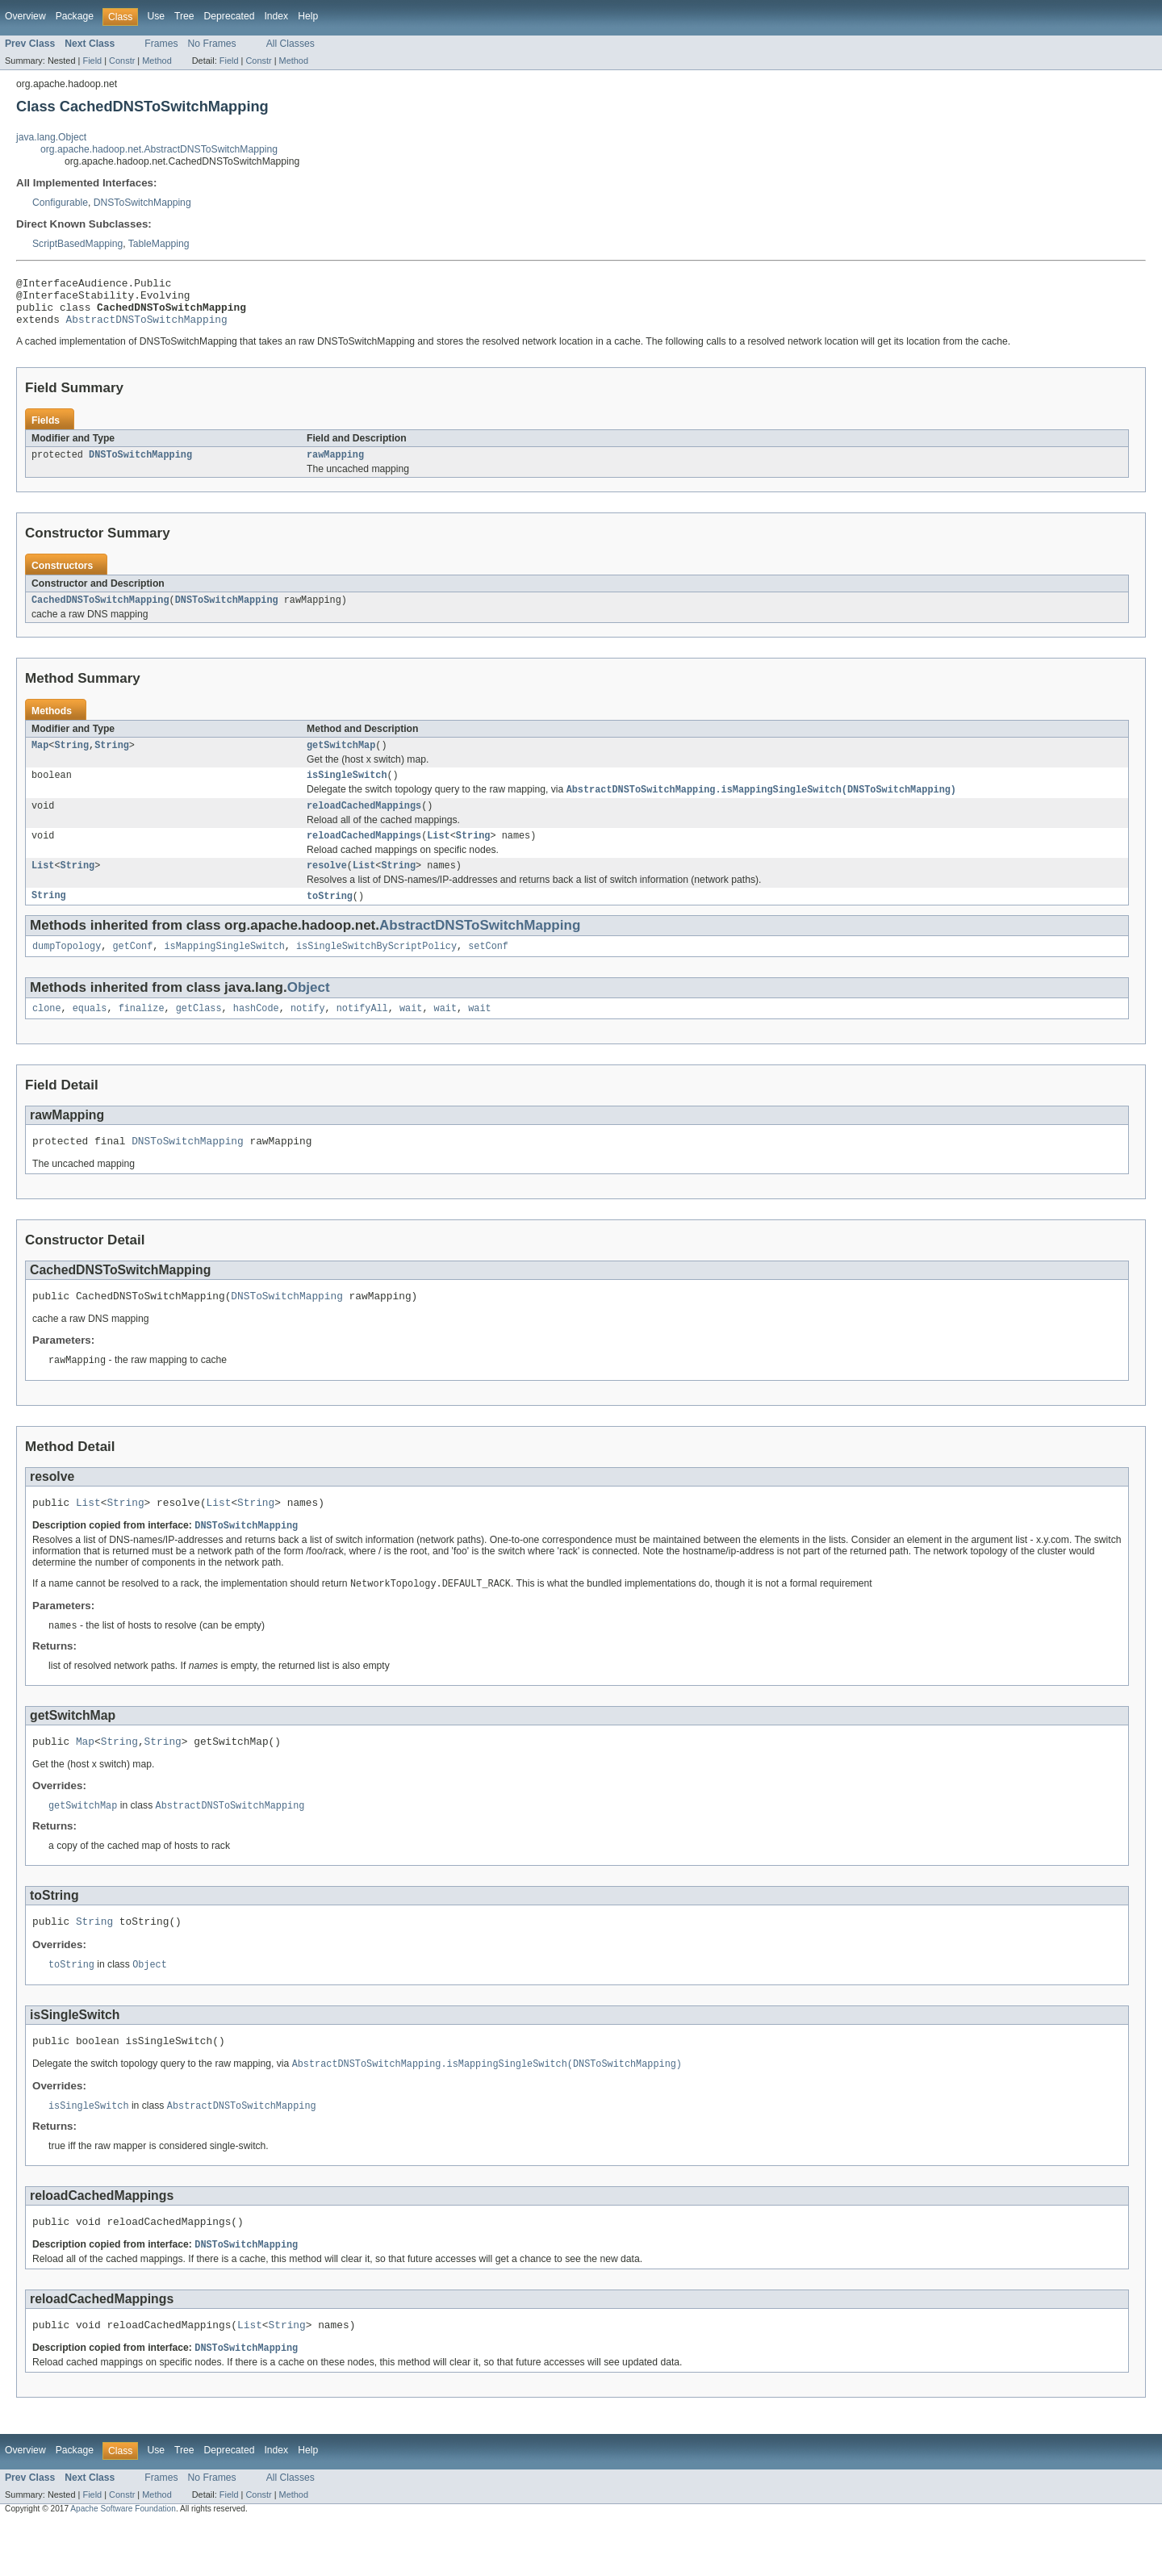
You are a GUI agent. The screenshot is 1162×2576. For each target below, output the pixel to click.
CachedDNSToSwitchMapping (100, 612)
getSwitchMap (341, 759)
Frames (161, 43)
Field (92, 60)
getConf (133, 970)
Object (308, 1011)
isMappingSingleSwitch (224, 970)
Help (308, 16)
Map (39, 759)
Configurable (60, 202)
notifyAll (362, 1033)
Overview (25, 16)
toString (330, 918)
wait (410, 1033)
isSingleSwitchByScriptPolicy (376, 970)
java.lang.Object (51, 137)
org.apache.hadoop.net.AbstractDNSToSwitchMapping (159, 149)
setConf (488, 970)
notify (307, 1033)
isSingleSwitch (347, 790)
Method (156, 60)
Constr (122, 60)
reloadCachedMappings (364, 824)
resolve (327, 886)
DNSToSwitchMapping (142, 202)
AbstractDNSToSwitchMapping (147, 328)
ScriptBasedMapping (77, 243)
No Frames (212, 43)
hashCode (256, 1033)
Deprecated (229, 16)
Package (75, 16)
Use (156, 16)
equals (90, 1033)
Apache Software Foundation (123, 2561)
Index (276, 16)
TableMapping (159, 243)
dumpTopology (66, 970)
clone (46, 1033)
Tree (184, 16)
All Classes (290, 43)
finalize (142, 1033)
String (71, 759)
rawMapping (335, 465)
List (438, 855)
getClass (199, 1033)
